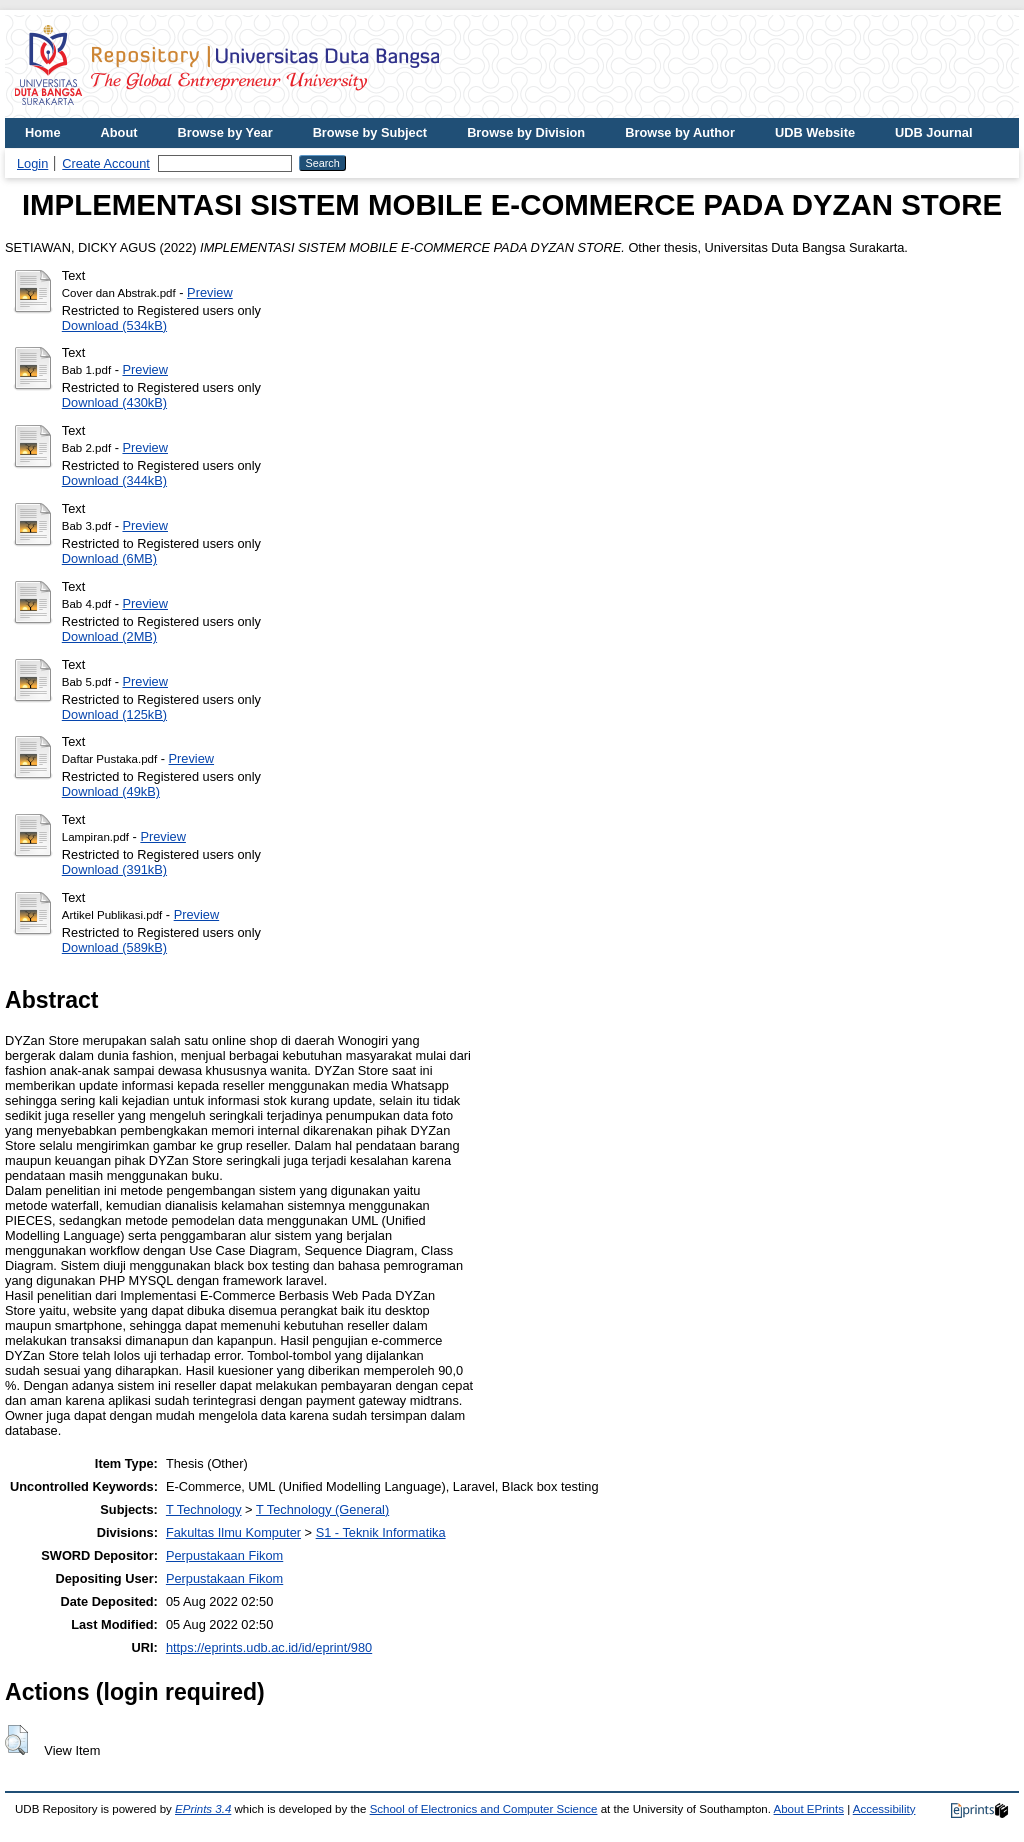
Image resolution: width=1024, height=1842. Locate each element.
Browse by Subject (370, 132)
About (119, 132)
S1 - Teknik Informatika (381, 1532)
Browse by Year (225, 132)
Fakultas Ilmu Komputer (233, 1532)
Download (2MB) (109, 636)
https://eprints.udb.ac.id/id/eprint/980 (269, 1647)
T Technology (204, 1509)
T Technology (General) (322, 1509)
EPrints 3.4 (203, 1809)
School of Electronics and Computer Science (484, 1809)
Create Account (106, 163)
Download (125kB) (114, 714)
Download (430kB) (114, 402)
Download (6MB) (109, 558)
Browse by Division (526, 132)
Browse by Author (680, 132)
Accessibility (884, 1809)
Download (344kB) (114, 480)
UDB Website (815, 132)
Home (43, 132)
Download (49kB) (111, 791)
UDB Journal (934, 132)
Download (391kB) (114, 869)
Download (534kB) (114, 325)
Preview (210, 292)
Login (32, 163)
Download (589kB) (114, 947)
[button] (16, 1740)
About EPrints (809, 1809)
